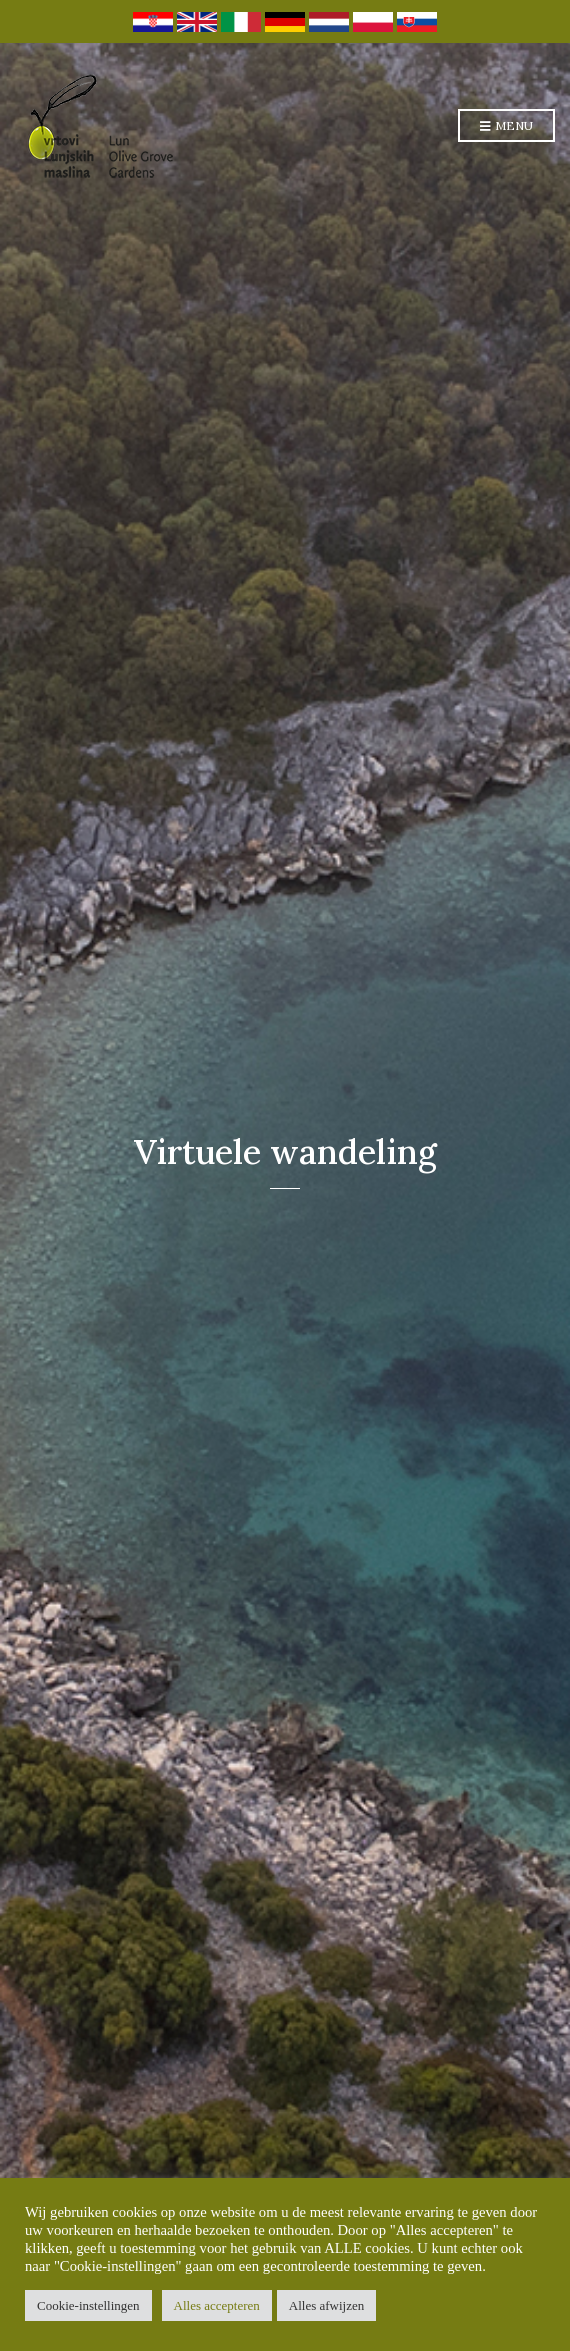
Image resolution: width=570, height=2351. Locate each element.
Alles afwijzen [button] (326, 2305)
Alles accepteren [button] (217, 2305)
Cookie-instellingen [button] (88, 2305)
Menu (506, 126)
